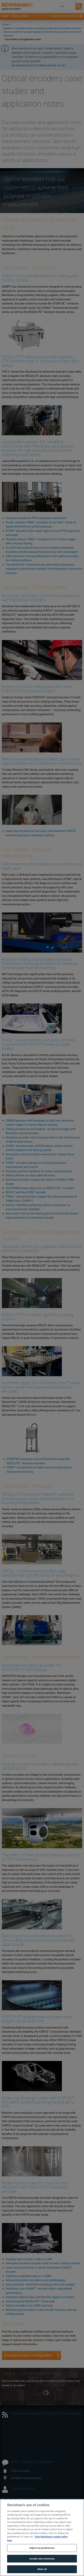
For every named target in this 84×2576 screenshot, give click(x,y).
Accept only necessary (42, 2565)
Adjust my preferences (42, 2554)
